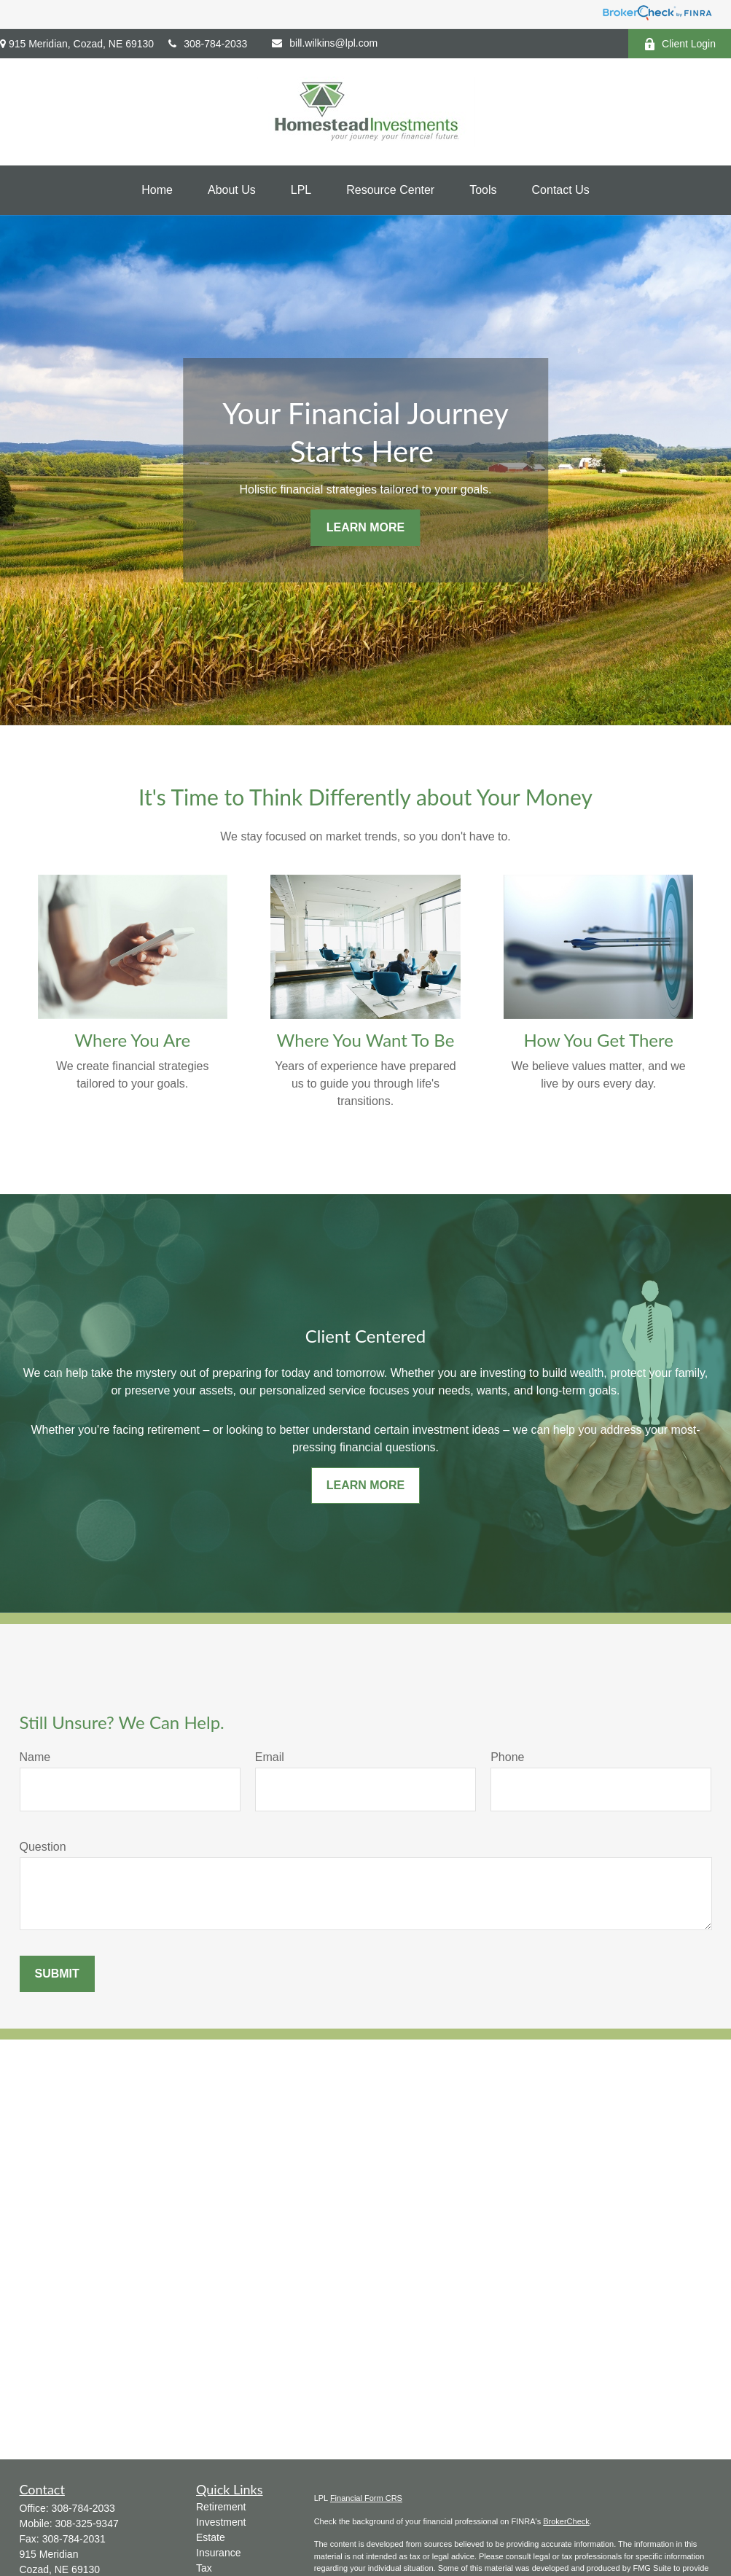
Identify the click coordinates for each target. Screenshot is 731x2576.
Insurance (218, 2553)
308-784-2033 (207, 44)
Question (43, 1847)
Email (269, 1757)
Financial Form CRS (366, 2498)
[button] (157, 190)
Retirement (221, 2507)
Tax (204, 2568)
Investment (221, 2522)
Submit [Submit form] (57, 1973)
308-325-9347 (87, 2523)
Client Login (680, 44)
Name (35, 1757)
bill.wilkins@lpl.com (325, 43)
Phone (507, 1757)
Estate (210, 2537)
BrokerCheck (566, 2521)
